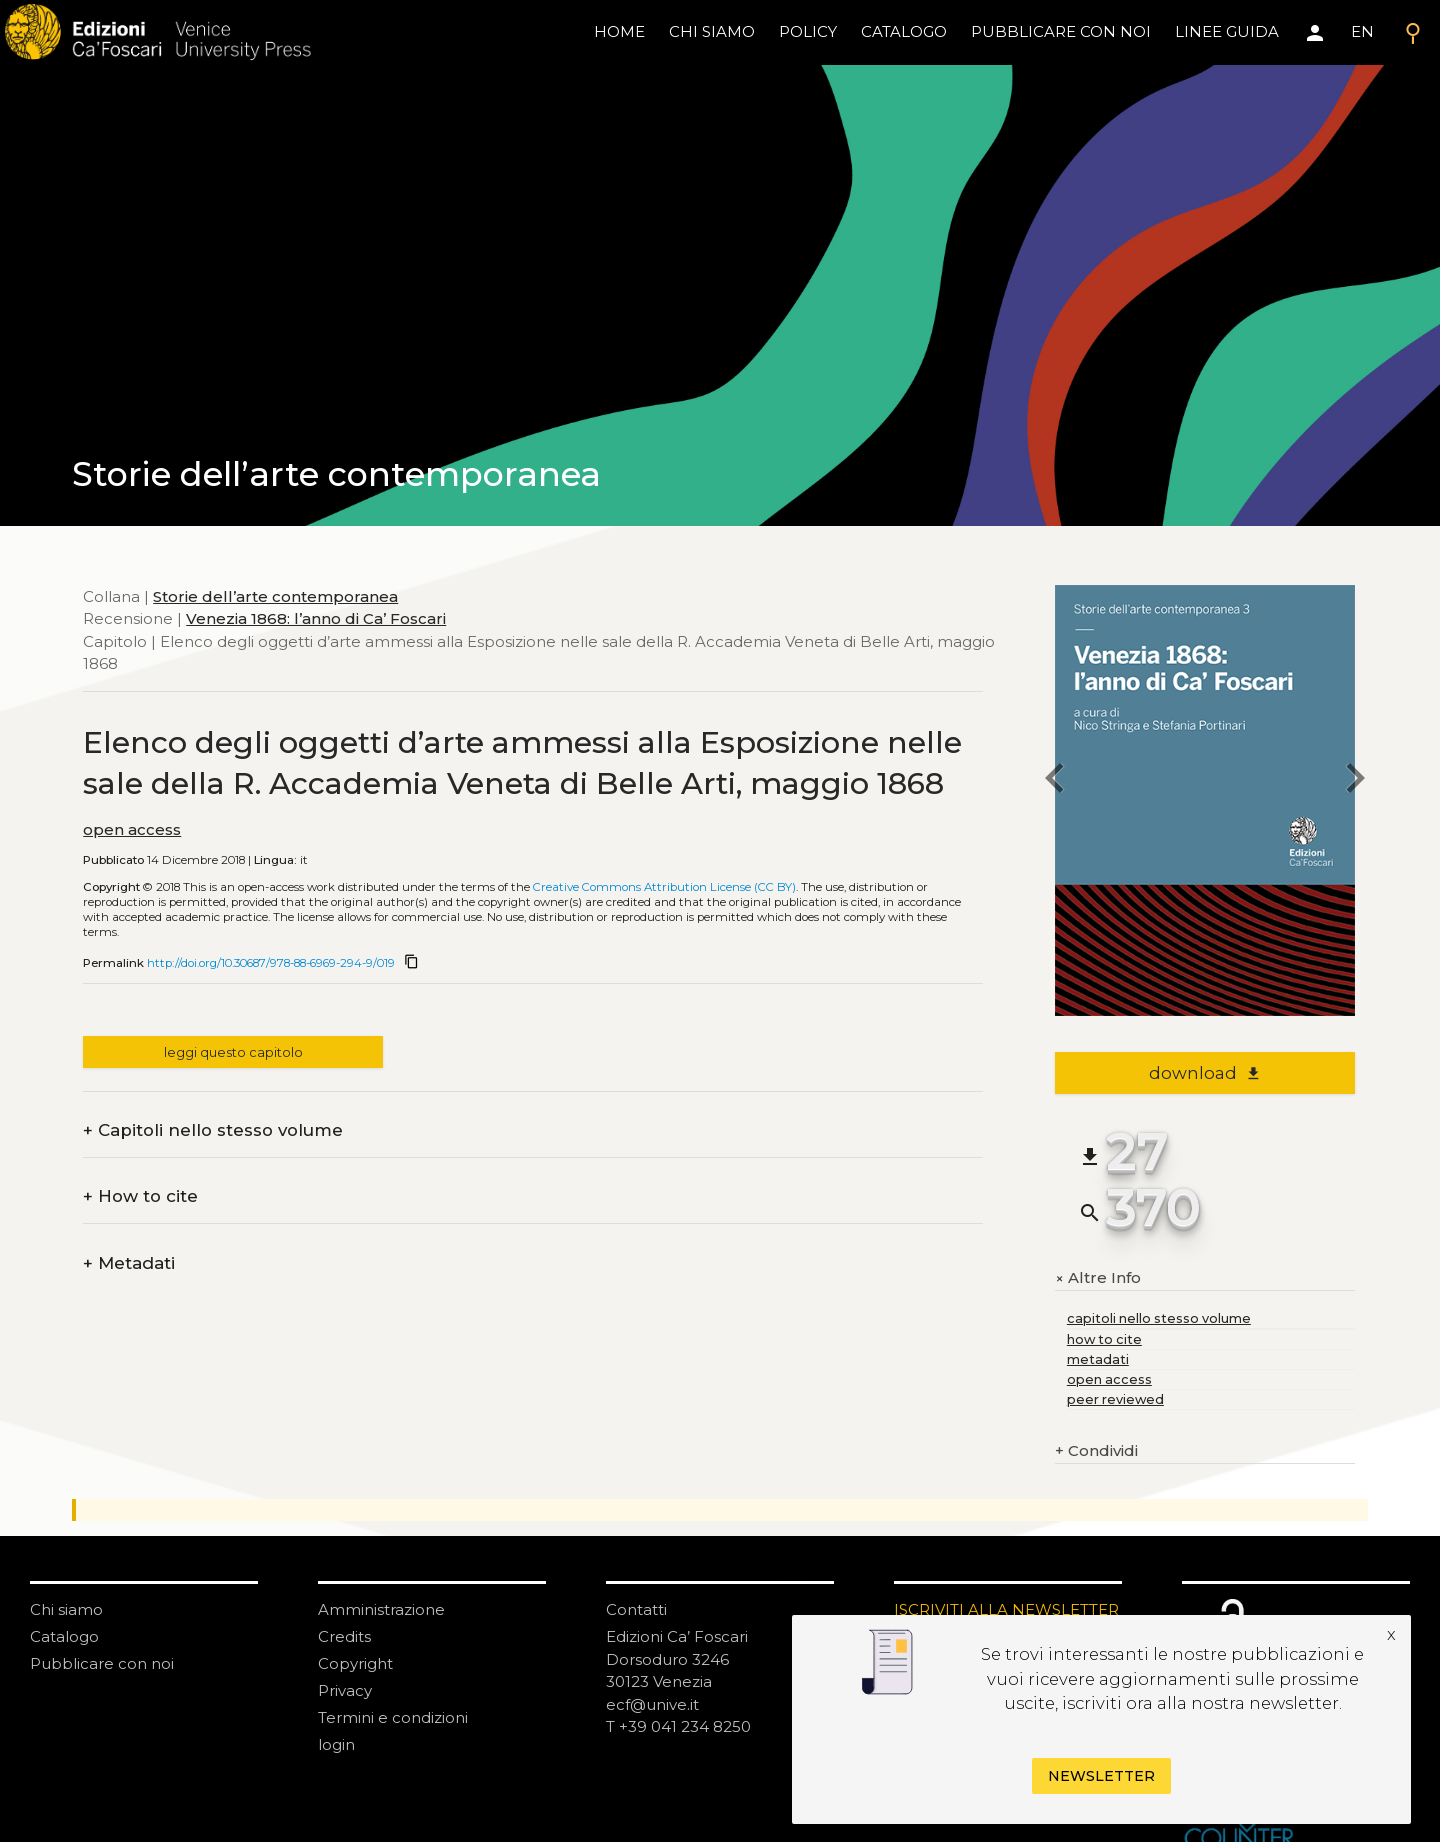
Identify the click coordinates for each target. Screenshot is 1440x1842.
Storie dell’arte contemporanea (275, 596)
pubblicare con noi (1061, 31)
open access (132, 829)
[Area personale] (1315, 33)
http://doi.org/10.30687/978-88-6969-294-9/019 (271, 963)
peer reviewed (1115, 1399)
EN (1362, 31)
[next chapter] (1355, 781)
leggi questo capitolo (233, 1052)
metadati (1098, 1359)
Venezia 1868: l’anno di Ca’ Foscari (316, 618)
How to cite (140, 1196)
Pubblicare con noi (102, 1663)
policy (808, 31)
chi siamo (712, 31)
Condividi (1096, 1451)
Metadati (129, 1263)
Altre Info (1098, 1278)
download (1205, 1073)
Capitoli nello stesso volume (213, 1130)
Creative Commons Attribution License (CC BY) (664, 887)
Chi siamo (66, 1609)
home (619, 31)
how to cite (1104, 1339)
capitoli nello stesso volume (1159, 1318)
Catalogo (64, 1636)
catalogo (904, 31)
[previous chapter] (1055, 781)
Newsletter (1101, 1776)
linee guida (1227, 31)
